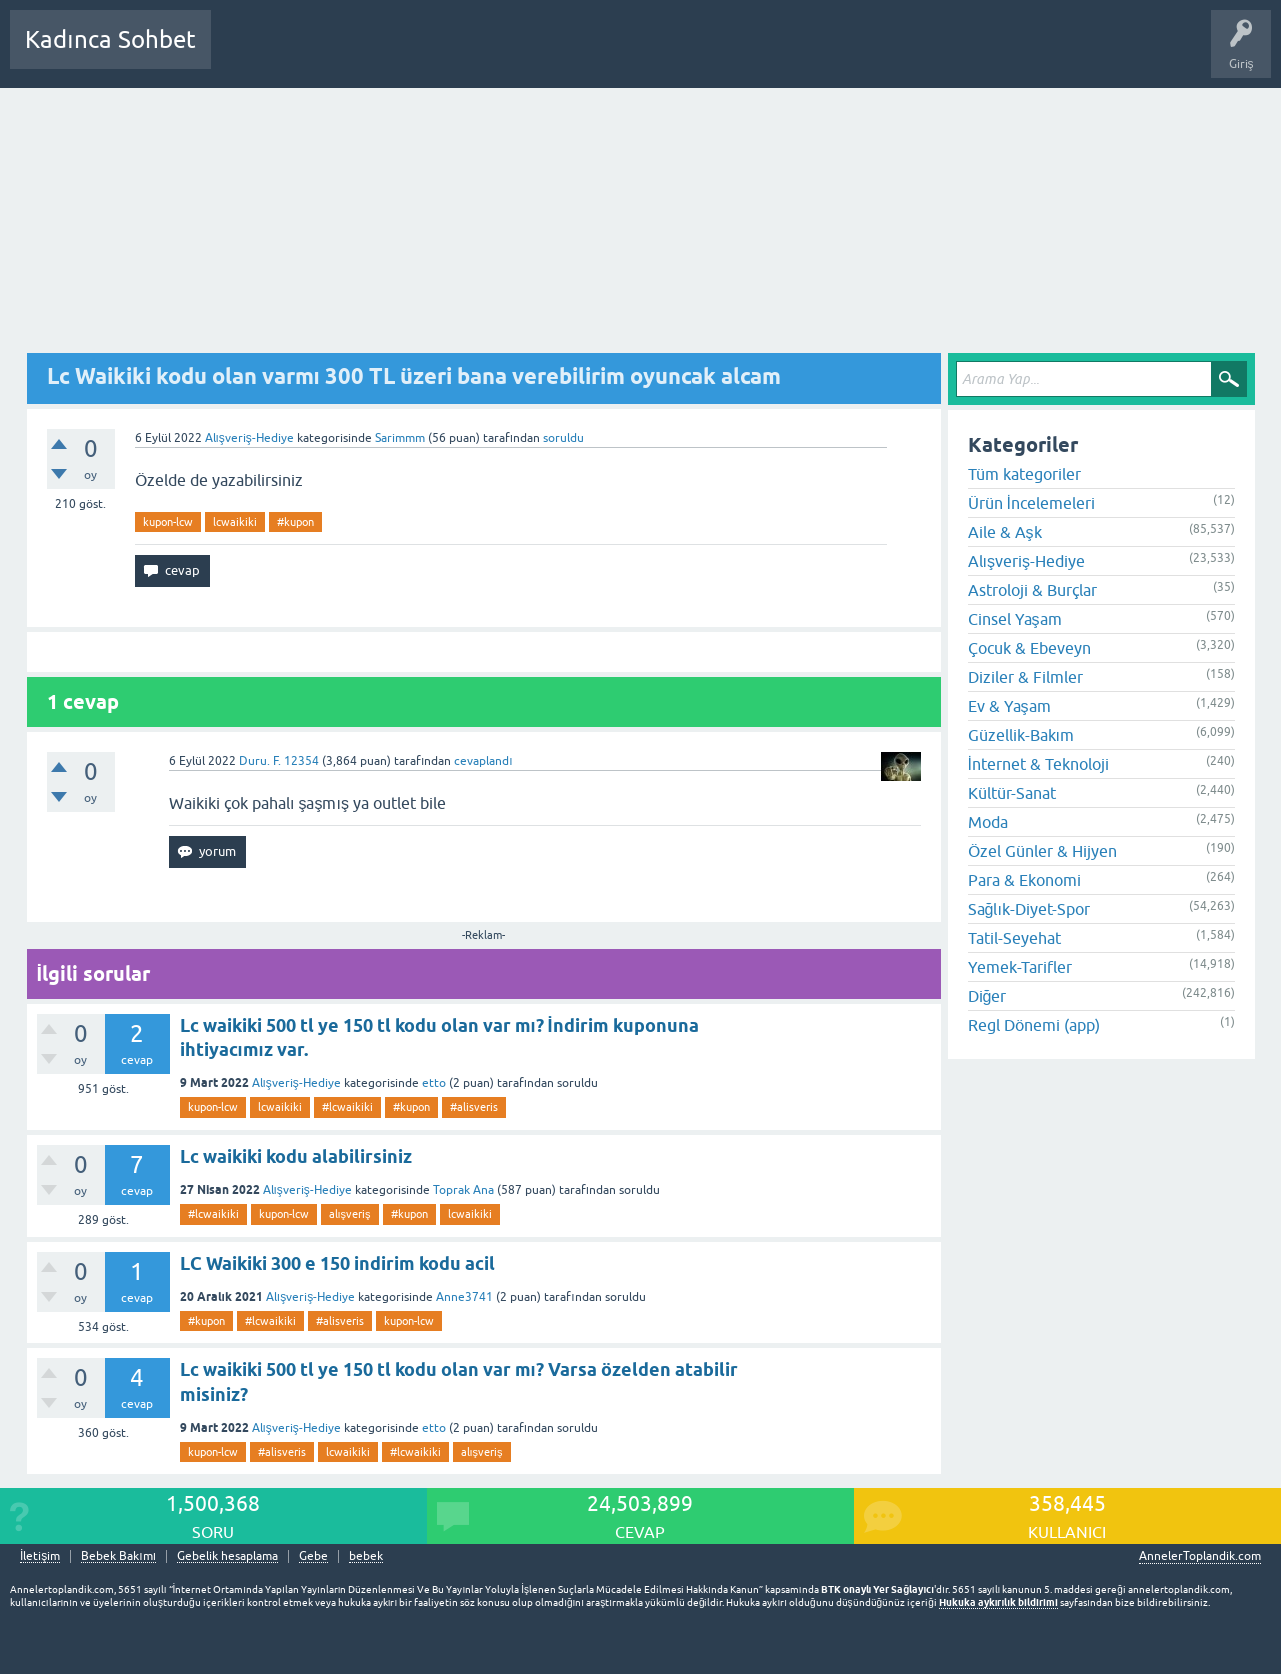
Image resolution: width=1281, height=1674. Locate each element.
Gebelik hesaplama (227, 1556)
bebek (366, 1556)
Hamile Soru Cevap (704, 54)
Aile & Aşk (1005, 532)
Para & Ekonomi (1024, 880)
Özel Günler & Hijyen (1042, 851)
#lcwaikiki (347, 1107)
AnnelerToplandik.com (1200, 1556)
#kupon (295, 522)
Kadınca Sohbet (110, 39)
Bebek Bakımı (818, 54)
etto (434, 1083)
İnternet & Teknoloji (1038, 764)
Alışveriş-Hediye (249, 438)
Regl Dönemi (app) (1034, 1025)
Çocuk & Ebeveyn (1029, 648)
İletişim (40, 1556)
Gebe (313, 1556)
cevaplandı (483, 761)
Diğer (987, 996)
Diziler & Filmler (1025, 677)
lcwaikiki (235, 522)
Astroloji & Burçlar (1032, 590)
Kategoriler (431, 54)
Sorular (246, 54)
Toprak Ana (463, 1190)
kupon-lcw (168, 522)
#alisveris (474, 1107)
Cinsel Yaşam (1015, 619)
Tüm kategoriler (1024, 474)
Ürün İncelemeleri (1031, 503)
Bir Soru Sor (597, 54)
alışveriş (350, 1214)
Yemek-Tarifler (1020, 967)
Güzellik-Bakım (1021, 735)
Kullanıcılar (514, 54)
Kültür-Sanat (1012, 793)
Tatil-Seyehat (1014, 938)
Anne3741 (464, 1297)
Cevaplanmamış (333, 54)
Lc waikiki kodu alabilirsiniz (296, 1156)
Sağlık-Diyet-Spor (1029, 909)
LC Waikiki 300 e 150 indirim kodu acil (337, 1263)
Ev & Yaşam (1009, 706)
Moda (988, 822)
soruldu (563, 438)
